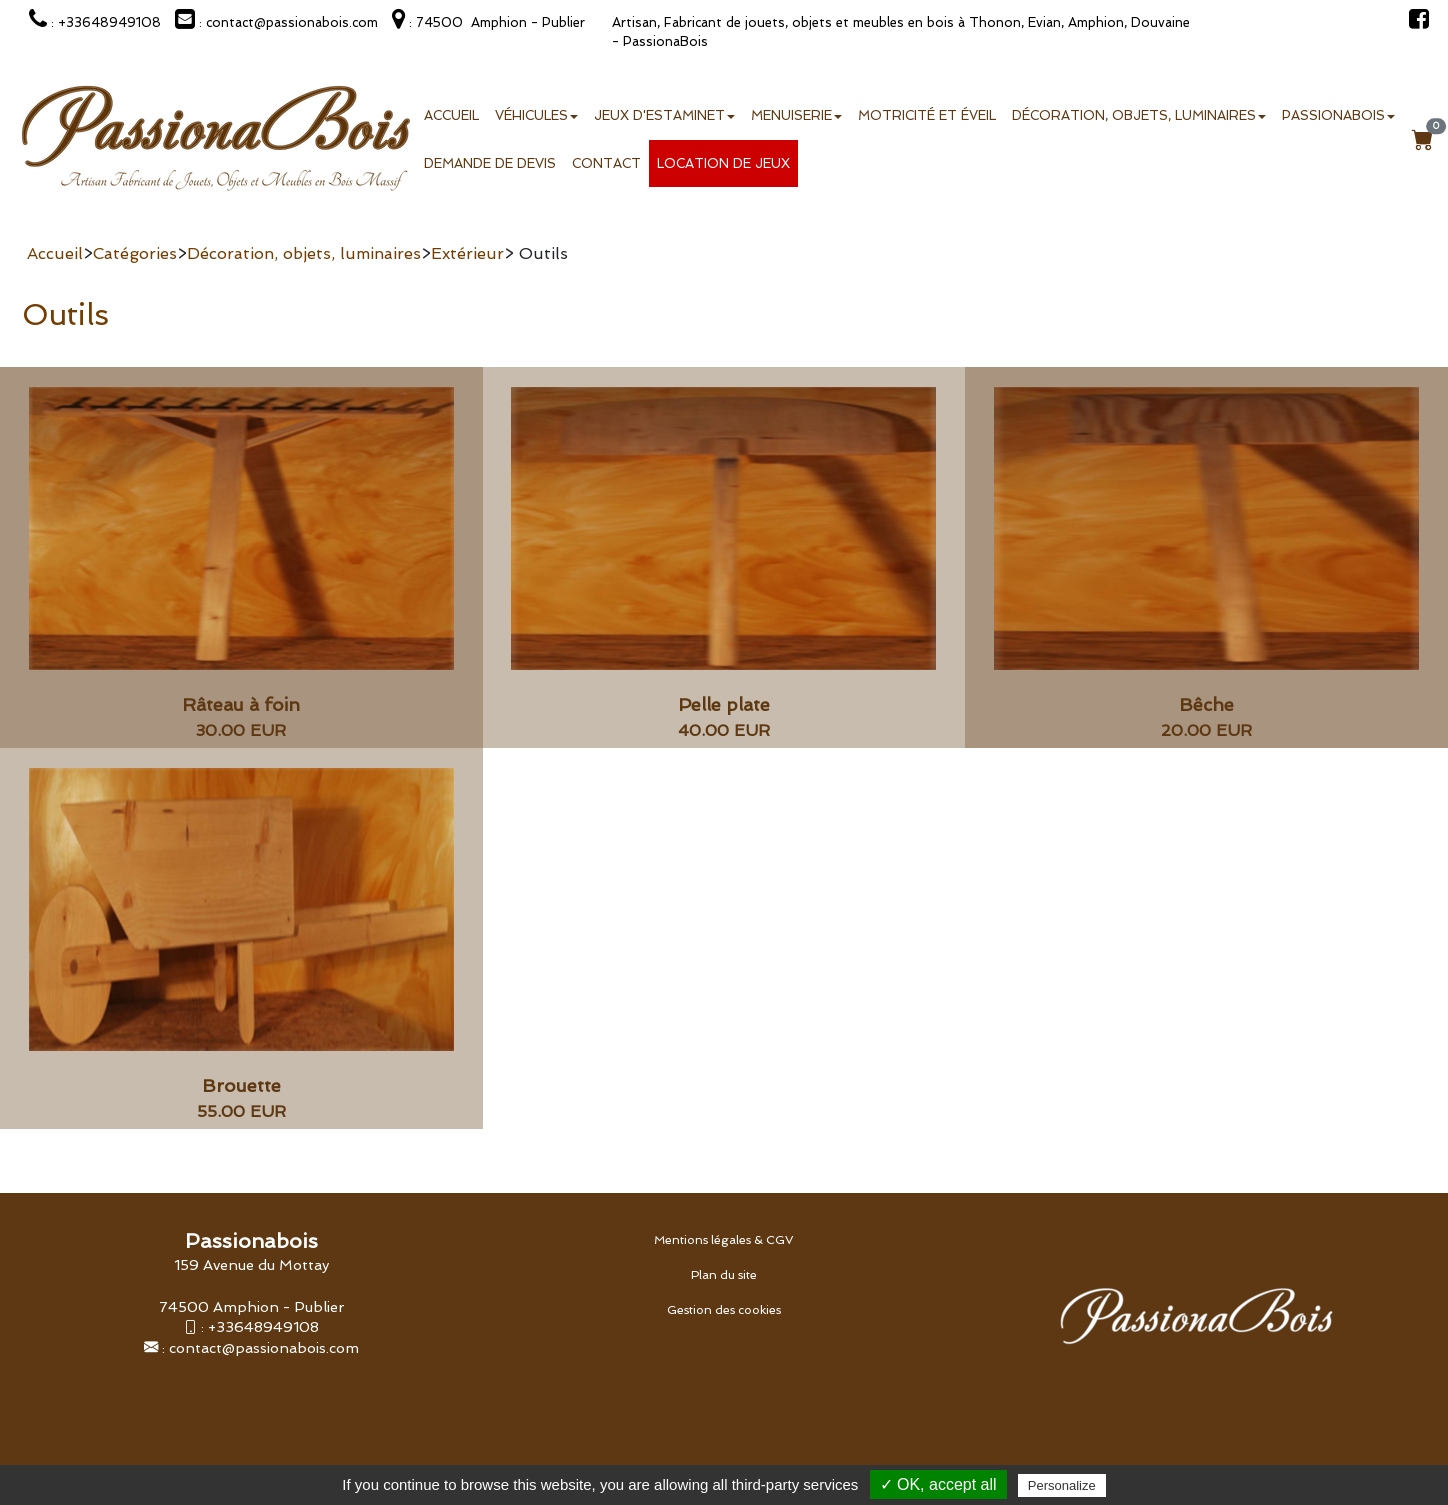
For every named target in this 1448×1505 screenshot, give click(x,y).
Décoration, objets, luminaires (1139, 115)
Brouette (241, 1085)
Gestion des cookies (724, 1310)
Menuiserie (796, 115)
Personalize (1062, 1485)
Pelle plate (724, 704)
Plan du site (724, 1275)
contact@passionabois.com (264, 1347)
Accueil (451, 115)
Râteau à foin (241, 704)
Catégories (135, 253)
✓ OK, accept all (938, 1484)
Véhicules (536, 115)
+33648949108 (263, 1326)
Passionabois (1338, 115)
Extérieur (467, 253)
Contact (606, 163)
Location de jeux (723, 163)
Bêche (1206, 704)
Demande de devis (490, 163)
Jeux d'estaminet (664, 115)
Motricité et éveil (927, 115)
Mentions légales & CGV (724, 1240)
